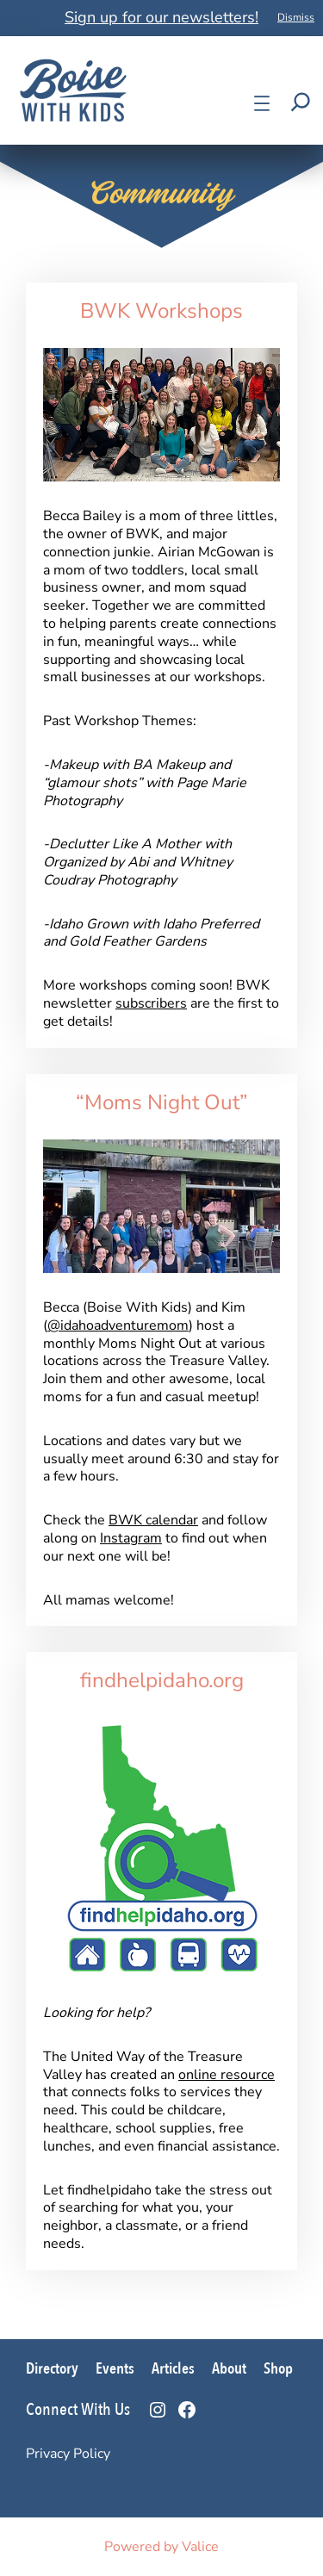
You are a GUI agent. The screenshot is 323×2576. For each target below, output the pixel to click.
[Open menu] (261, 103)
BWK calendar (153, 1520)
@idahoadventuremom (118, 1325)
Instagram (131, 1538)
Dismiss (295, 17)
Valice (200, 2546)
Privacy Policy (68, 2453)
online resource (226, 2074)
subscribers (151, 1003)
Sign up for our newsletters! (161, 17)
